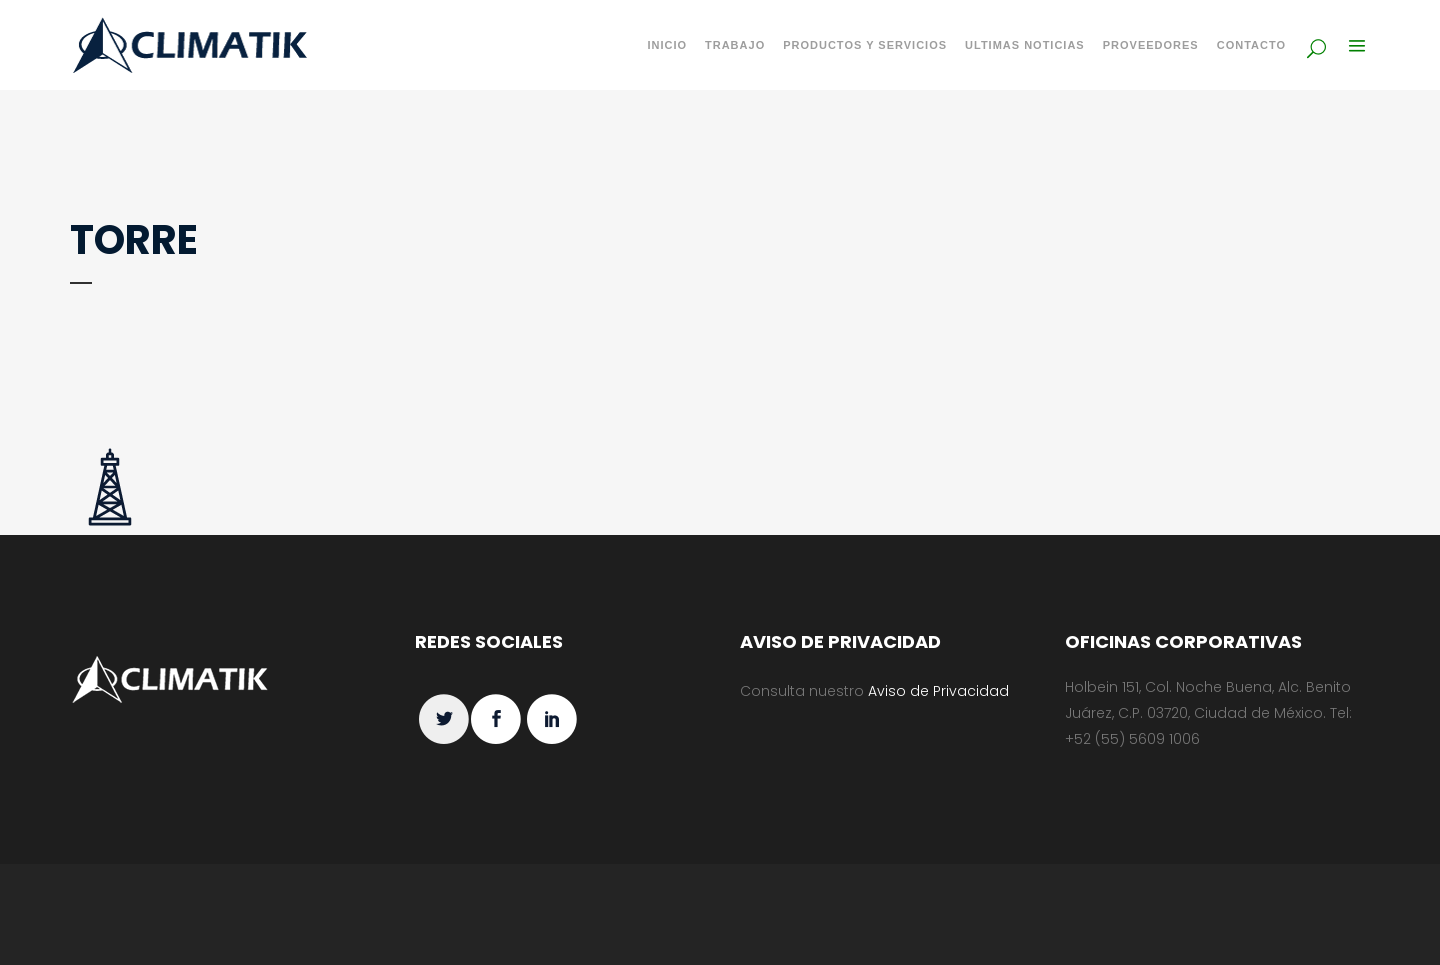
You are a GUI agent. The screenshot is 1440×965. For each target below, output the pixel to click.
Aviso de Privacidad (938, 691)
